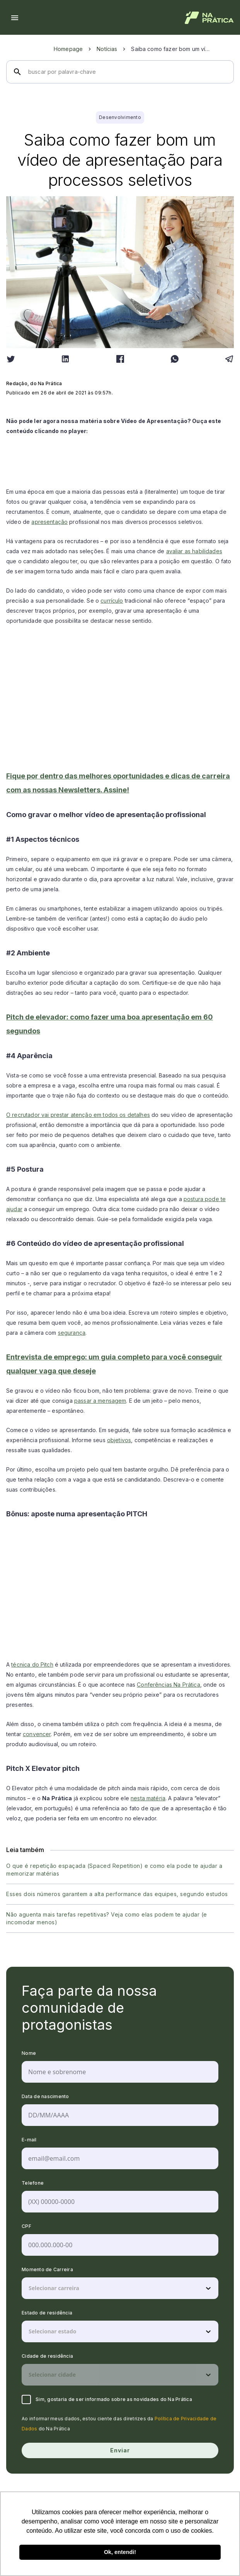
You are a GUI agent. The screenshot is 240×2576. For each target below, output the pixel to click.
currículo (111, 600)
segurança (71, 1332)
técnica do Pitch (32, 1664)
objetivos (119, 1440)
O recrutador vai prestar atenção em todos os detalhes (78, 1114)
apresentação (49, 521)
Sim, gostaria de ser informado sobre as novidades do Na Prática (107, 2399)
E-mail (29, 2140)
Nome (29, 2053)
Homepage (68, 49)
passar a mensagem (100, 1400)
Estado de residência (47, 2313)
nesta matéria (148, 1798)
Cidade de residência (47, 2356)
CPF (26, 2226)
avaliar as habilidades (194, 551)
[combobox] (29, 2288)
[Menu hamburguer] (14, 17)
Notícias (107, 49)
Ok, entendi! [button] (120, 2552)
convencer (37, 1734)
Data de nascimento (45, 2096)
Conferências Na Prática (168, 1684)
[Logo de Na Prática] (209, 18)
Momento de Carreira (47, 2269)
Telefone (33, 2183)
